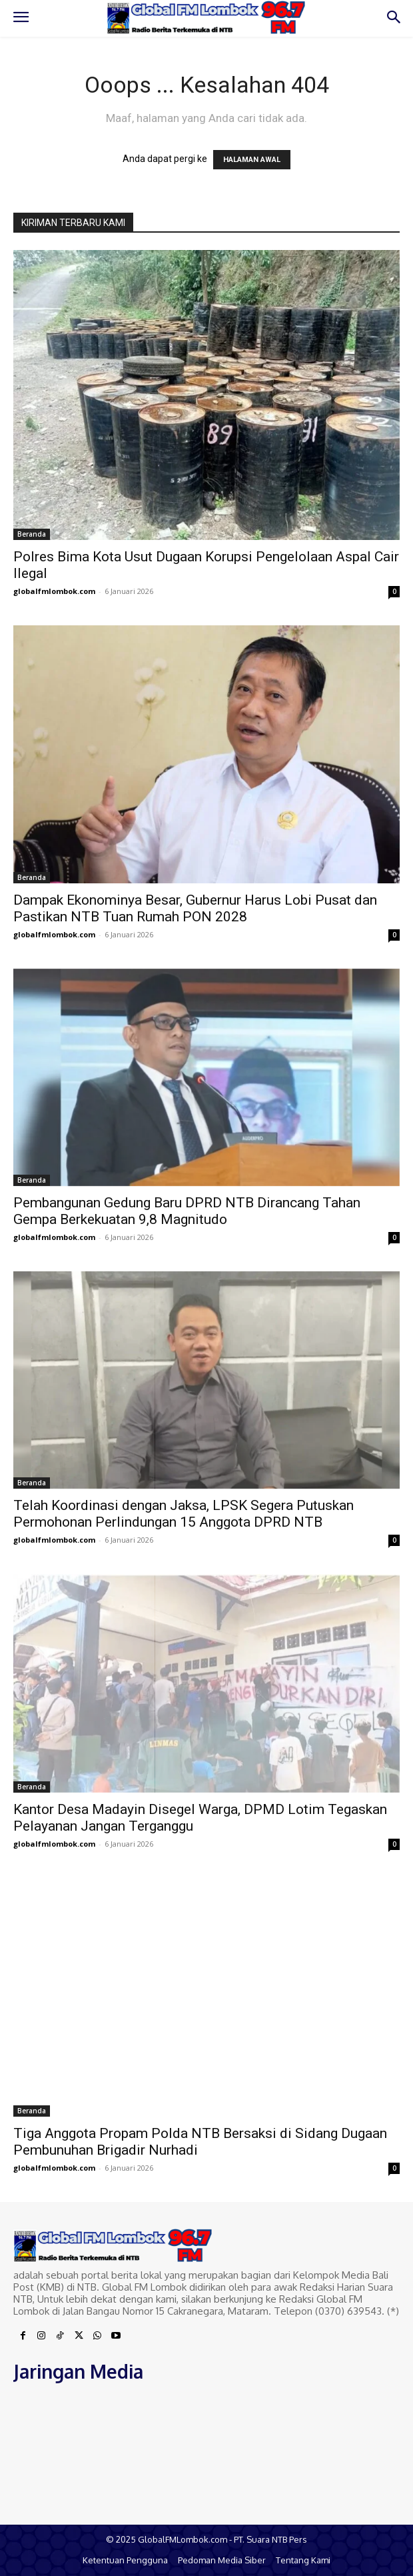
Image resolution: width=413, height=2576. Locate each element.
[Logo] (206, 18)
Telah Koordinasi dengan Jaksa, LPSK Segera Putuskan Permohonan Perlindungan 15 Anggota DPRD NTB (183, 1513)
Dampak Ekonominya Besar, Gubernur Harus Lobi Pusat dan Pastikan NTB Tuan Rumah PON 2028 (195, 908)
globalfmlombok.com (54, 591)
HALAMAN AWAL (251, 159)
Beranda (31, 534)
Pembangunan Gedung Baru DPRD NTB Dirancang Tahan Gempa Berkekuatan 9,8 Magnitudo (186, 1211)
